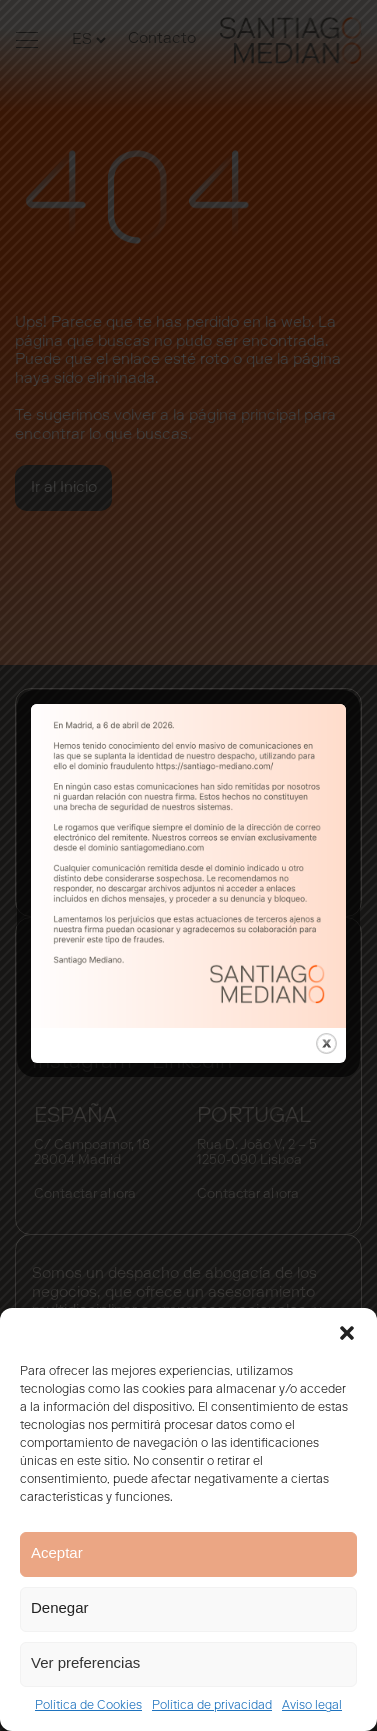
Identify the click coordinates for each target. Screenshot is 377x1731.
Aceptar (57, 1552)
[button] (347, 1333)
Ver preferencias (85, 1662)
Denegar (60, 1607)
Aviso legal (312, 1706)
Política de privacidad (212, 1706)
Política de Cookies (88, 1706)
